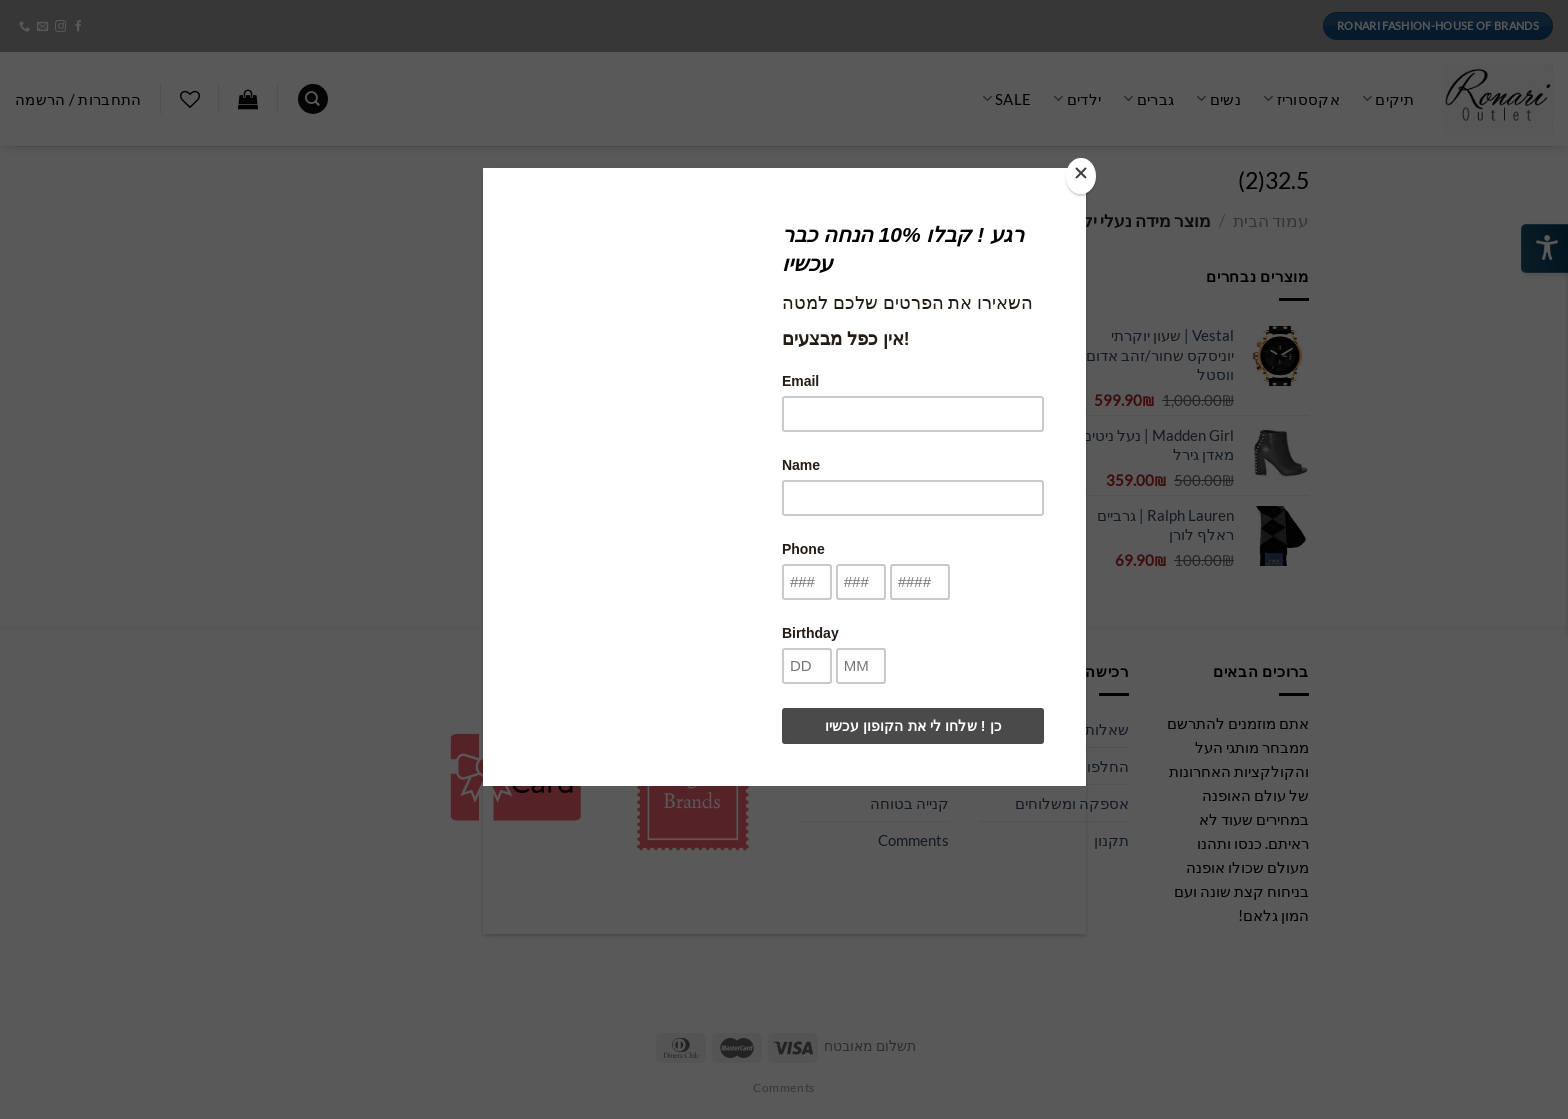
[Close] (1081, 176)
